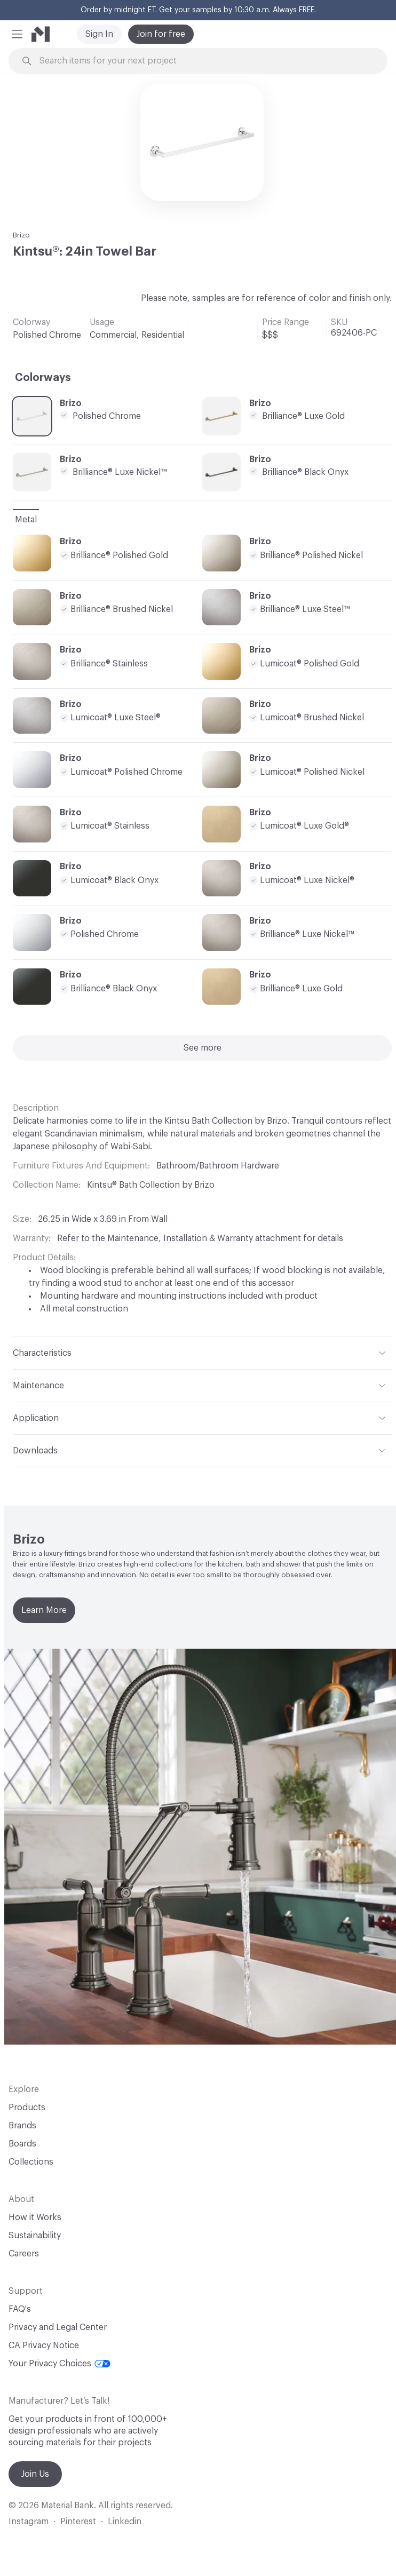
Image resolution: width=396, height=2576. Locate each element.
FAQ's (20, 2309)
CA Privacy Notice (44, 2345)
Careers (24, 2253)
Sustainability (35, 2235)
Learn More (44, 1610)
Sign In (99, 34)
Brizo (21, 235)
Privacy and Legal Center (58, 2327)
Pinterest (78, 2521)
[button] (17, 34)
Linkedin (124, 2521)
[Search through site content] (203, 61)
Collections (31, 2162)
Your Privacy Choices (59, 2364)
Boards (22, 2144)
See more (202, 1048)
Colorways (43, 377)
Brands (22, 2125)
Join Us (35, 2474)
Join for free (161, 34)
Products (27, 2107)
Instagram (29, 2521)
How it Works (35, 2217)
